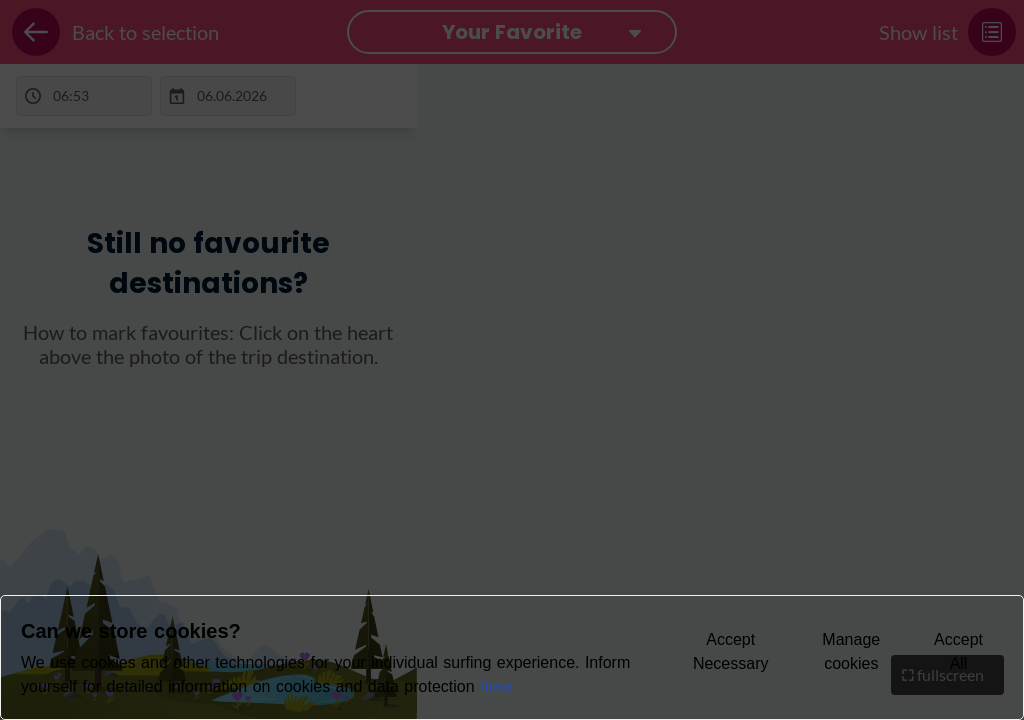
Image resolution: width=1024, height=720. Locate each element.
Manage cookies (851, 651)
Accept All (958, 651)
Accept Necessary (731, 651)
